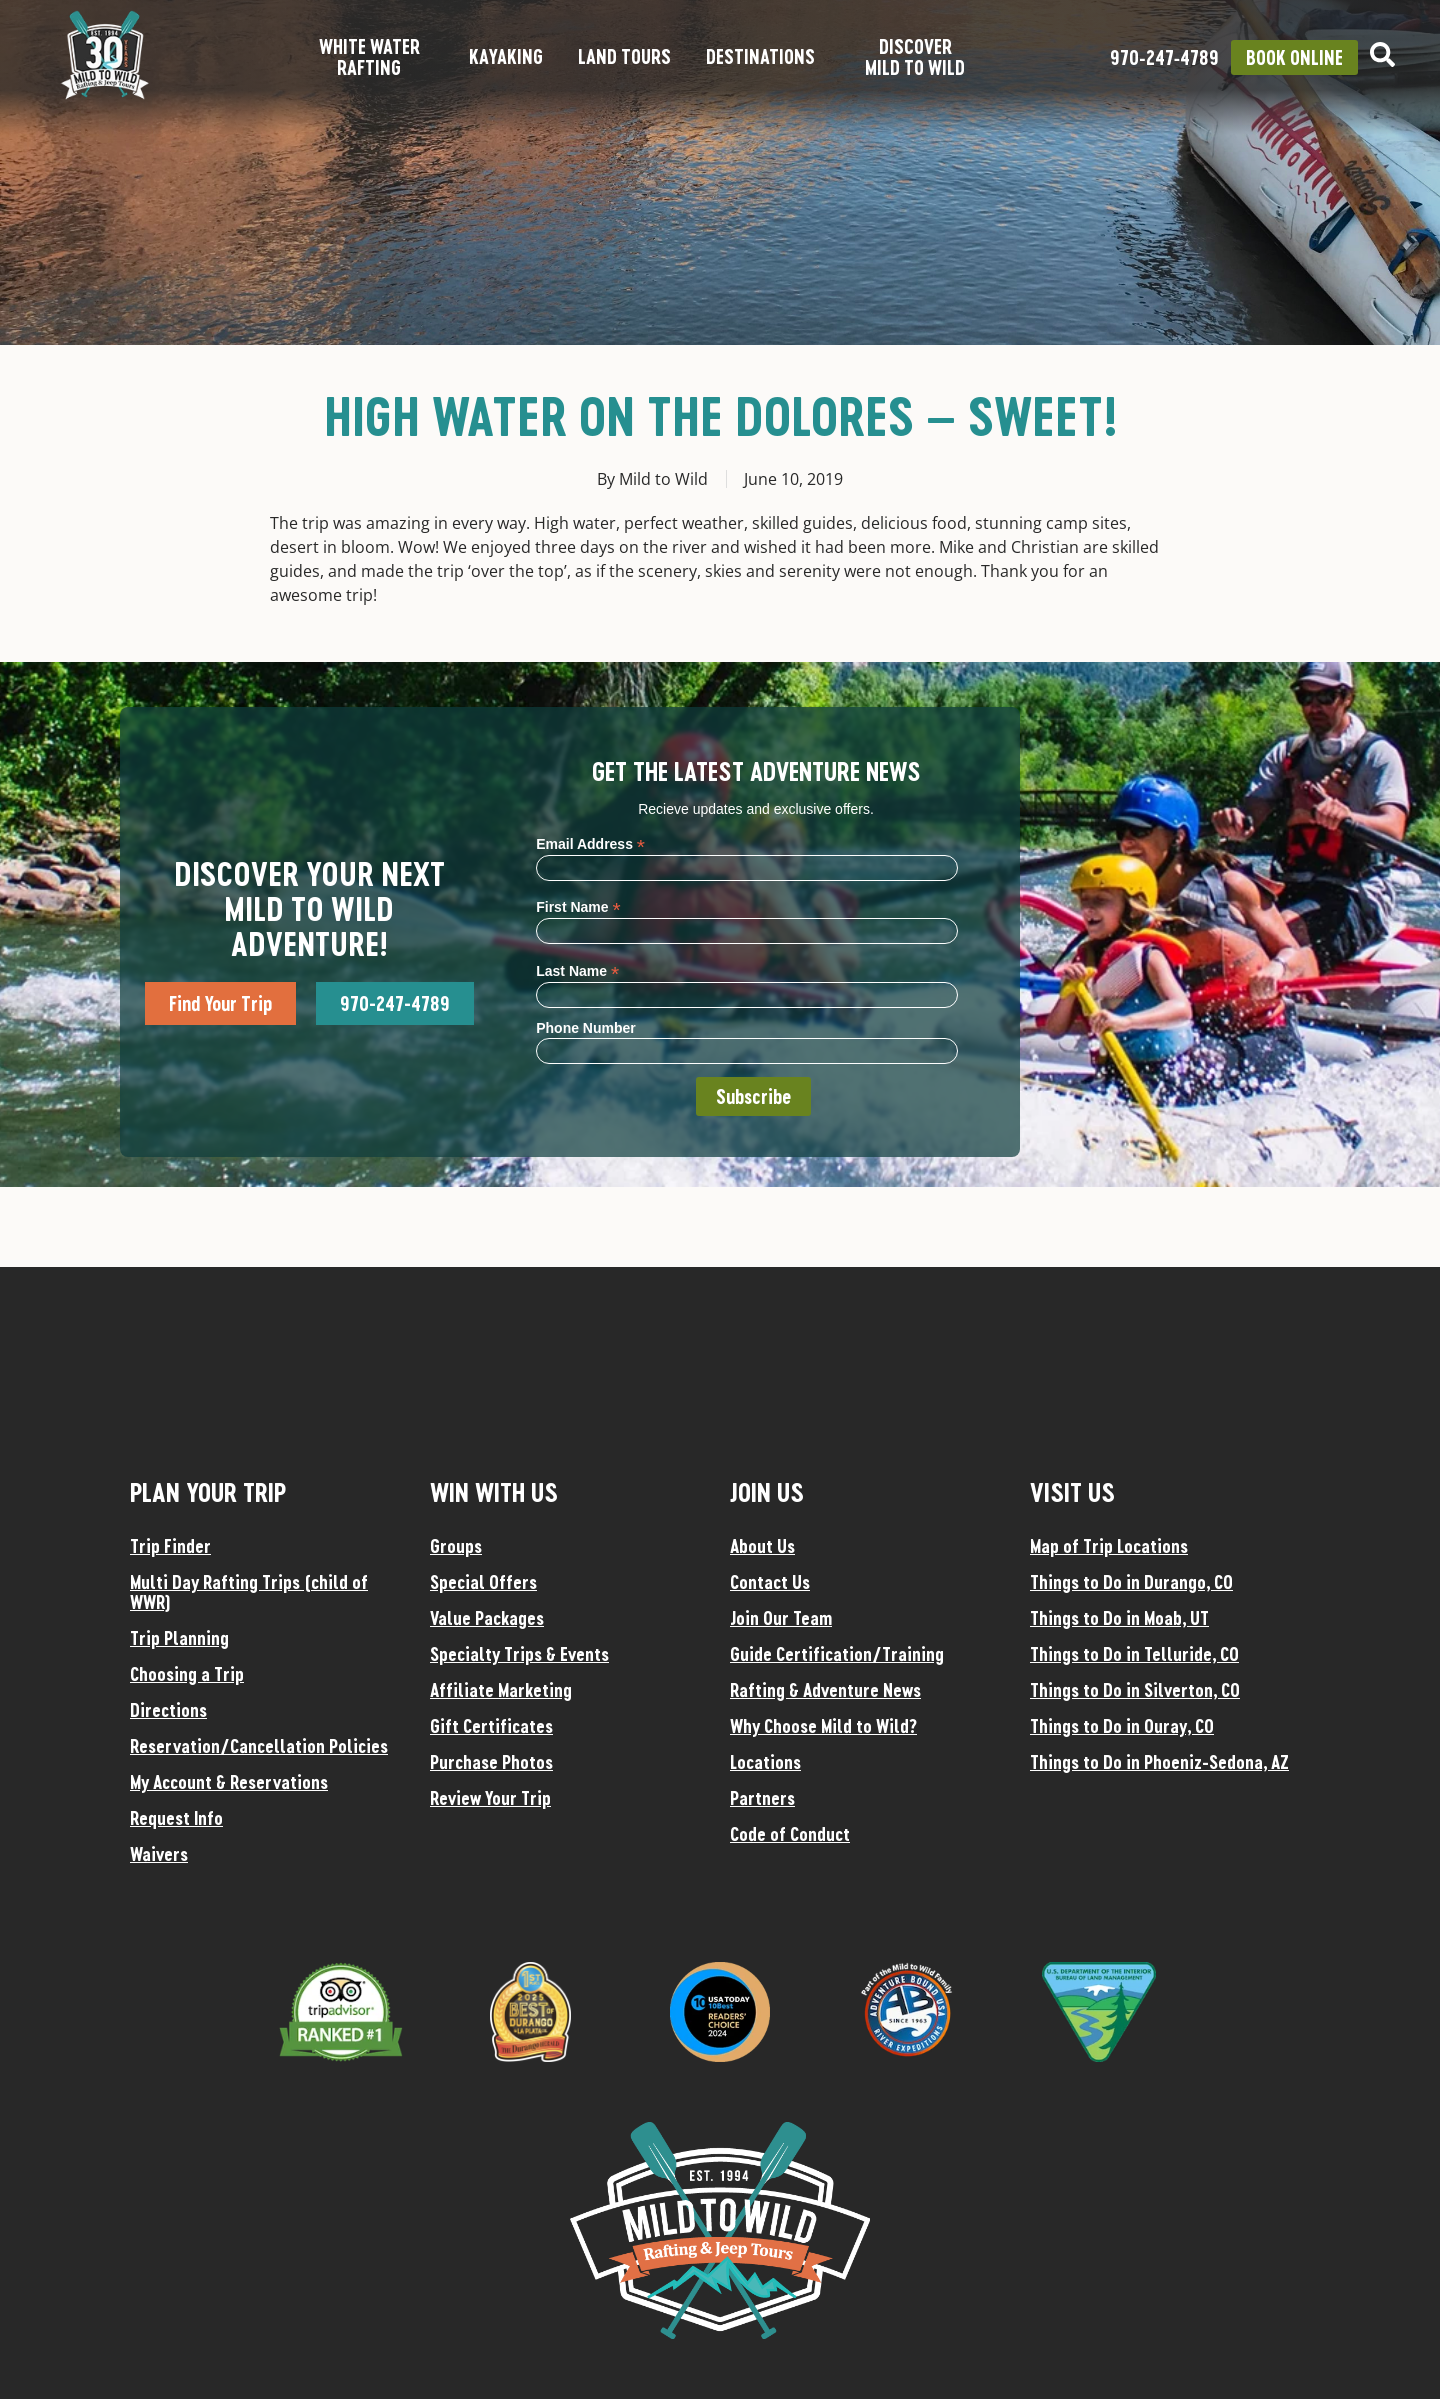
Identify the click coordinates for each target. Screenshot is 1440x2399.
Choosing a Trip (187, 1674)
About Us (762, 1546)
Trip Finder (170, 1546)
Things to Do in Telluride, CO (1134, 1654)
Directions (168, 1710)
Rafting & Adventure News (825, 1690)
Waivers (159, 1854)
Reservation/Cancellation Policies (259, 1746)
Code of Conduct (790, 1834)
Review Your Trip (490, 1798)
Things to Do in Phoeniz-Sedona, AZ (1159, 1762)
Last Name (577, 970)
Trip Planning (179, 1638)
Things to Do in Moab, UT (1119, 1618)
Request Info (176, 1818)
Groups (456, 1546)
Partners (762, 1798)
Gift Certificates (491, 1726)
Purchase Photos (491, 1762)
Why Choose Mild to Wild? (823, 1726)
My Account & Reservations (229, 1782)
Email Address (590, 843)
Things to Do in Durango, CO (1131, 1582)
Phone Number (586, 1028)
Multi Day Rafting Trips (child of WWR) (249, 1592)
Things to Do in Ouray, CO (1122, 1726)
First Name (578, 906)
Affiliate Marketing (501, 1690)
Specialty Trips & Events (519, 1654)
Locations (765, 1762)
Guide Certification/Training (837, 1654)
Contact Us (770, 1582)
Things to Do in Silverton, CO (1135, 1690)
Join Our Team (781, 1618)
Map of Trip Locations (1109, 1546)
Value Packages (487, 1618)
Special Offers (483, 1582)
